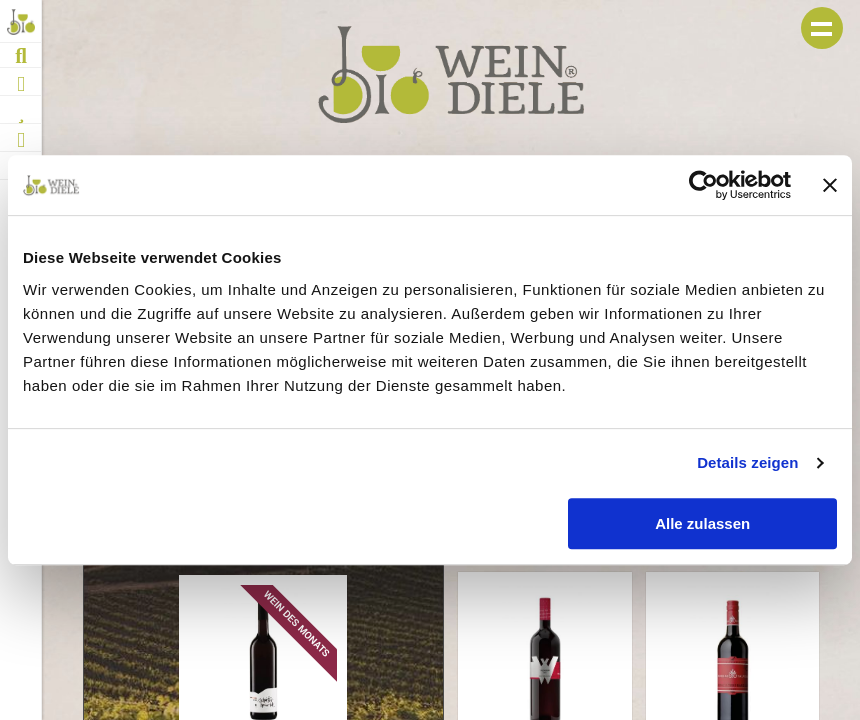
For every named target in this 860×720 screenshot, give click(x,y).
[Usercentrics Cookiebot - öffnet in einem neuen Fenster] (703, 185)
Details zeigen (747, 462)
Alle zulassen (702, 523)
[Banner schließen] (830, 185)
